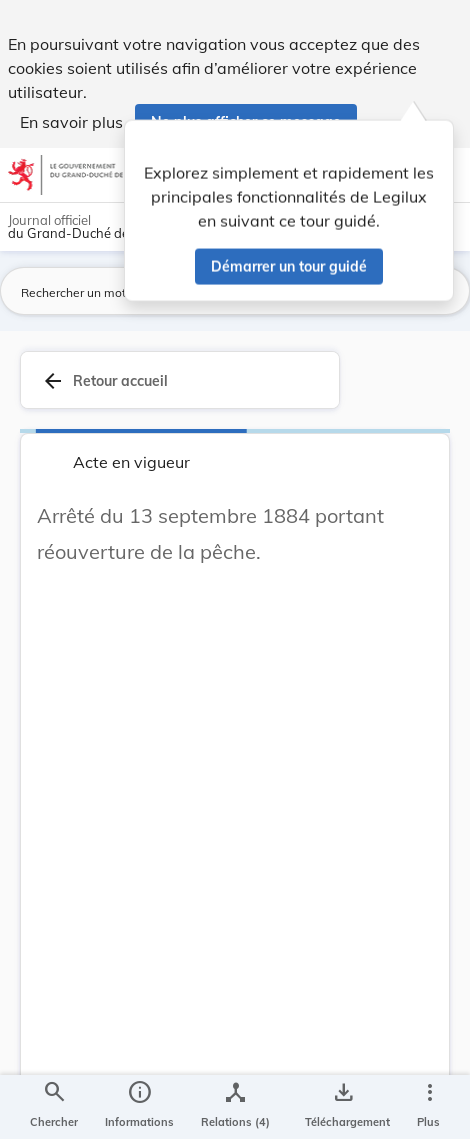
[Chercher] (54, 1107)
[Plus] (429, 1107)
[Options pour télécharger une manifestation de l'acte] (343, 1107)
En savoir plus (71, 122)
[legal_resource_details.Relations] (235, 1107)
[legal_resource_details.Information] (139, 1107)
